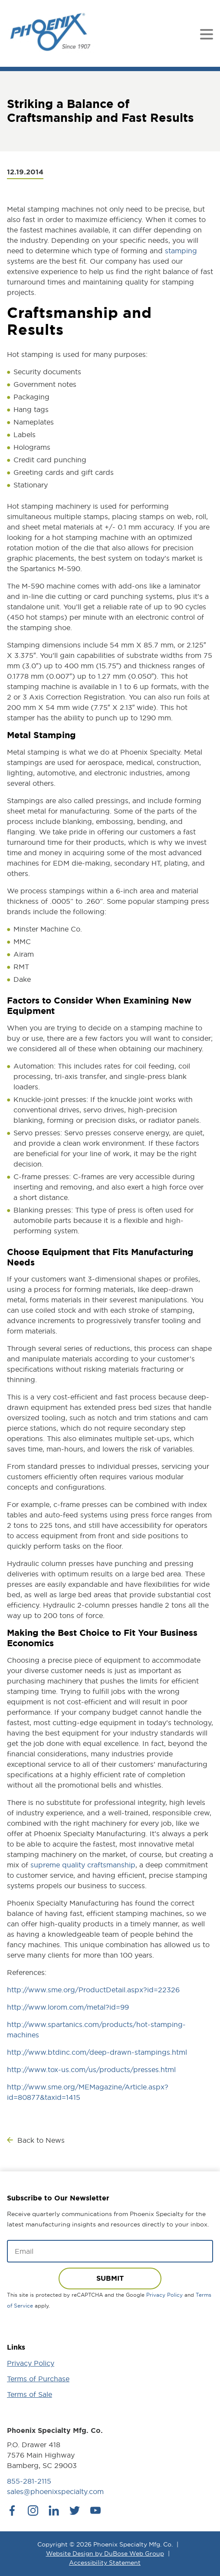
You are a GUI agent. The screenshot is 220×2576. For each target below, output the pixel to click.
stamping (181, 250)
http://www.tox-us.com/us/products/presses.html (91, 2069)
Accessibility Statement (105, 2562)
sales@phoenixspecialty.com (55, 2491)
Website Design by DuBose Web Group (105, 2553)
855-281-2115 (29, 2481)
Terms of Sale (29, 2394)
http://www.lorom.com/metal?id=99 (68, 2007)
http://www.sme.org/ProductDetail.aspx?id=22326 (93, 1989)
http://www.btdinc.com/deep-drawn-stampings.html (97, 2052)
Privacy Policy (164, 2295)
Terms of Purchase (38, 2378)
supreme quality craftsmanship (82, 1864)
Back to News (41, 2140)
